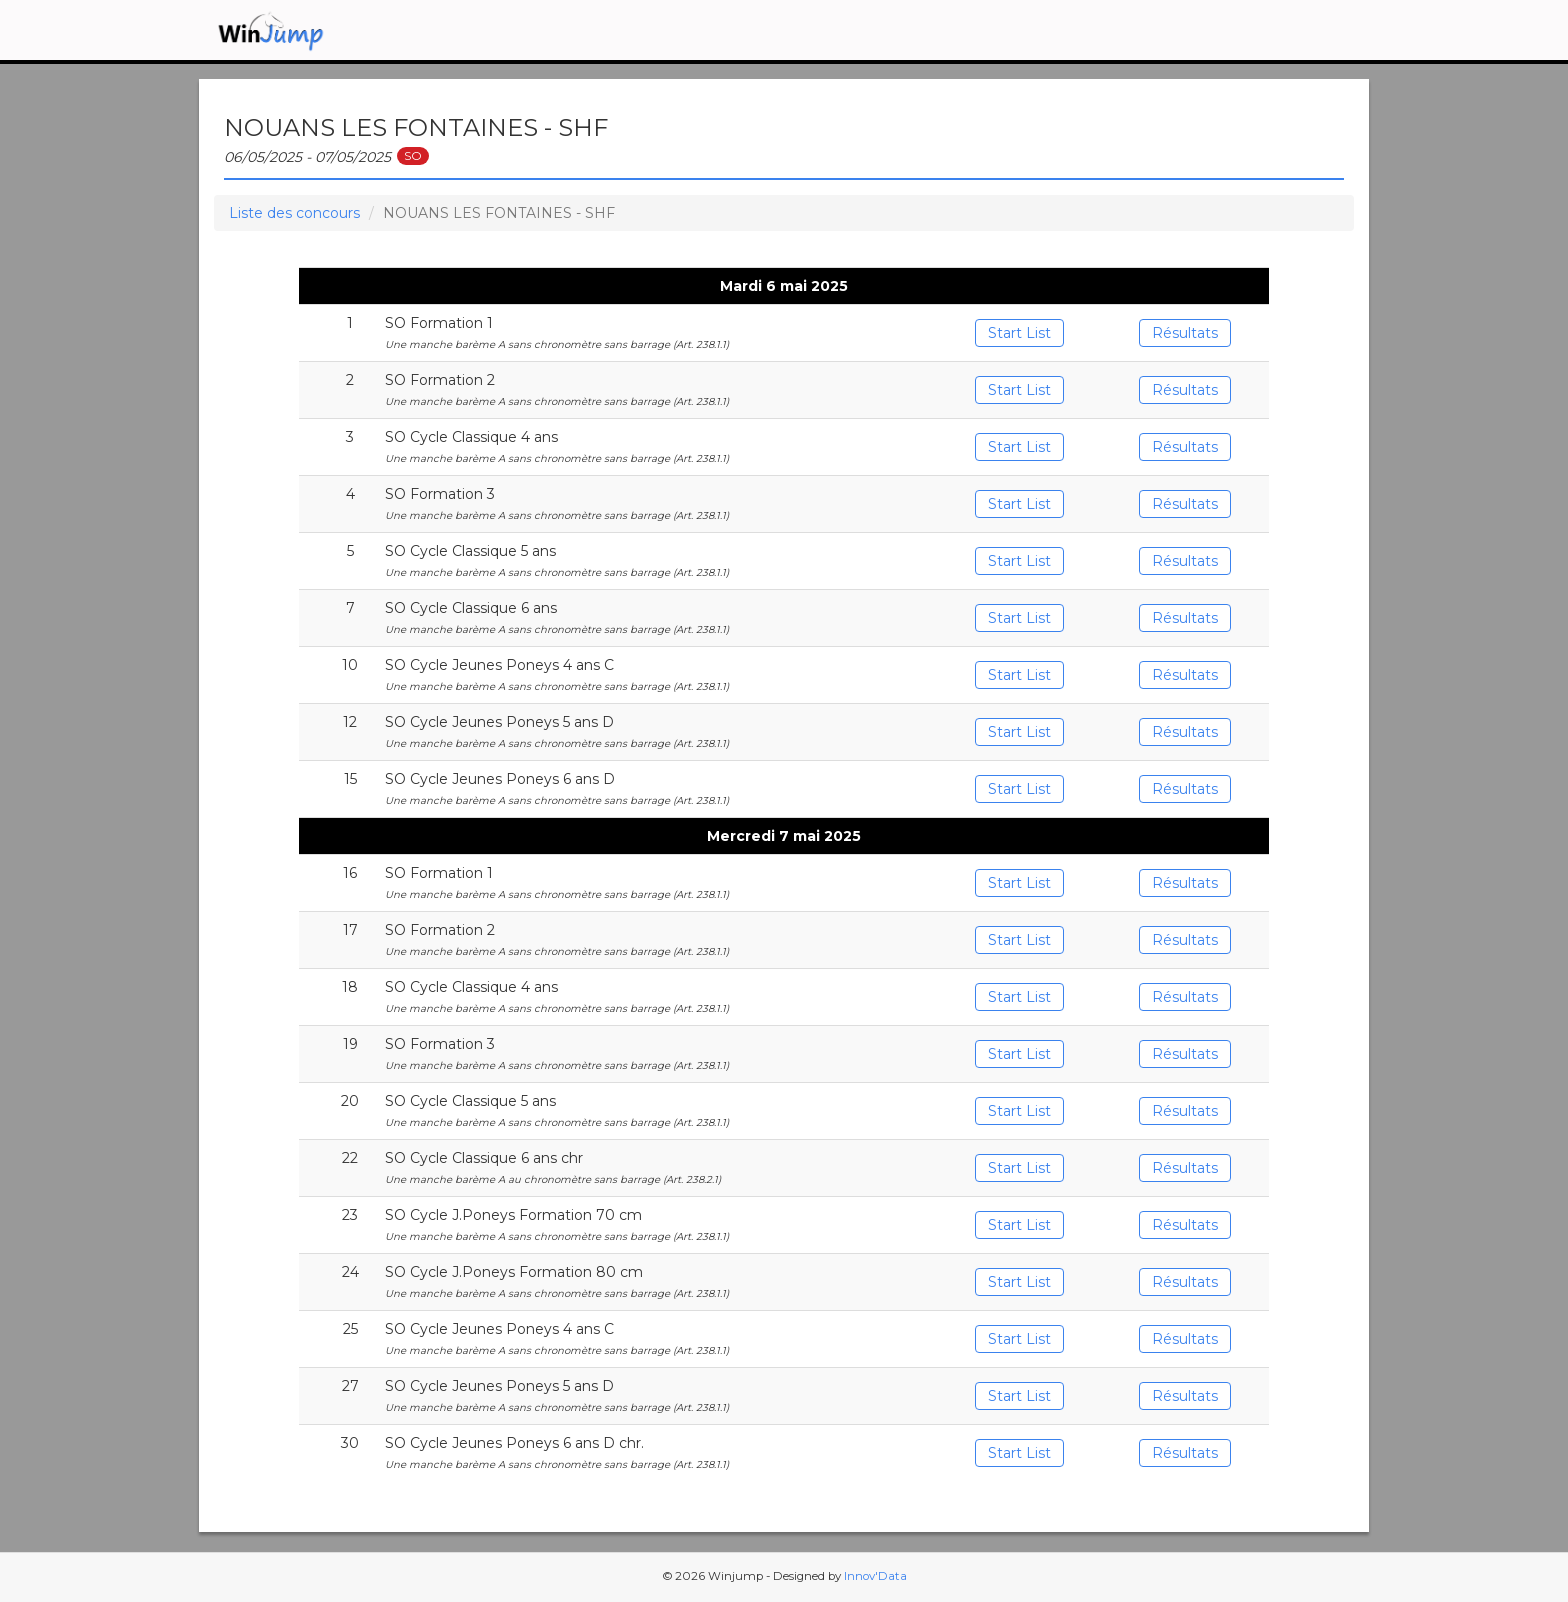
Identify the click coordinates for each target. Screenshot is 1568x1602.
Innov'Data (875, 1576)
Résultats (1185, 333)
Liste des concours (294, 213)
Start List (1019, 333)
